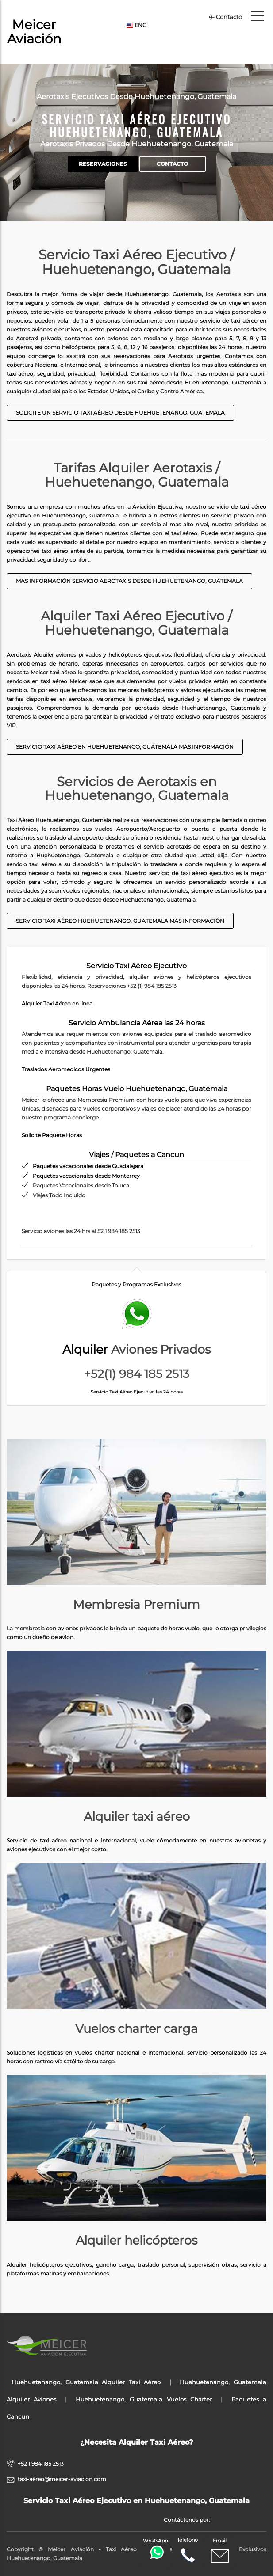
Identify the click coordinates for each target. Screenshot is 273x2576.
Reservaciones (103, 163)
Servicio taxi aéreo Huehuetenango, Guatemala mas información (120, 920)
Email (220, 2551)
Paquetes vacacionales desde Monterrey (86, 1175)
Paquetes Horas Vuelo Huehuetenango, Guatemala (136, 1088)
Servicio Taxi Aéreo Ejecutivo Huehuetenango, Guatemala (136, 125)
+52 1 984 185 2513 (41, 2463)
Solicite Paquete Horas (52, 1135)
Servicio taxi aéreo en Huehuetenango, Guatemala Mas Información (125, 746)
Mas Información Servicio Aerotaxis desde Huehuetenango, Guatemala (129, 581)
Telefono (187, 2550)
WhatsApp (156, 2548)
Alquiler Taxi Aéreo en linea (57, 1003)
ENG (136, 25)
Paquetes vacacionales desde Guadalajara (88, 1166)
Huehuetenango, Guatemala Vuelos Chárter (143, 2399)
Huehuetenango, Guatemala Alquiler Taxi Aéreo (86, 2382)
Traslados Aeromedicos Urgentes (66, 1069)
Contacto (225, 16)
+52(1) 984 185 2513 (136, 1374)
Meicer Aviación (34, 31)
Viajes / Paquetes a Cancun (136, 1154)
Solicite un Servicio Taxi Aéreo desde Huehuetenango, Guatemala (120, 412)
